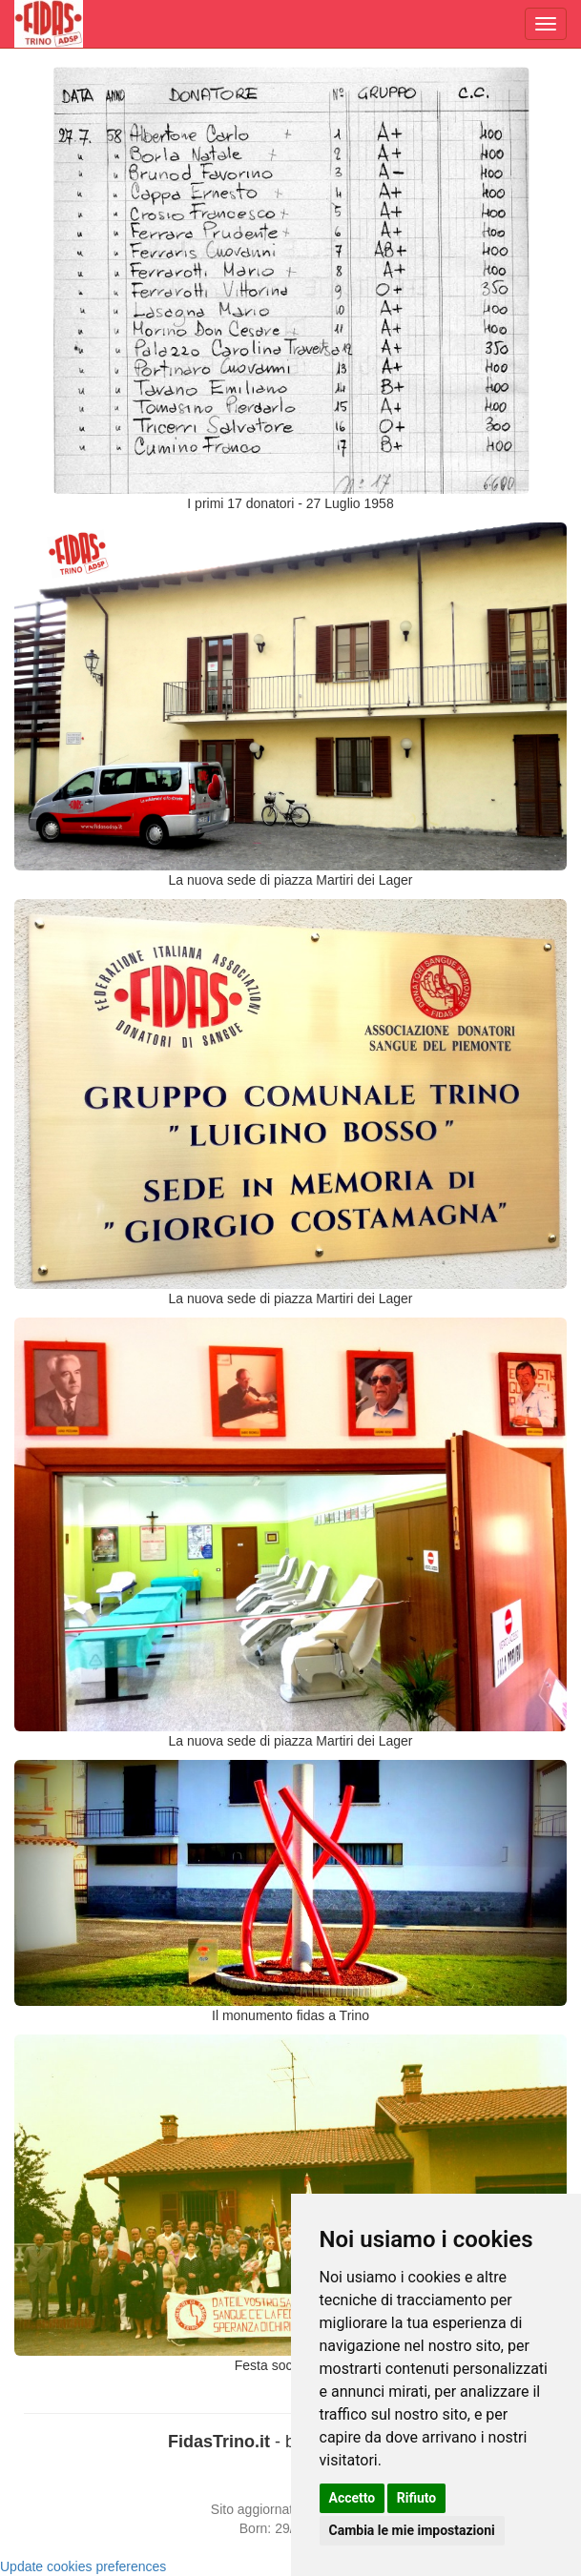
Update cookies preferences (83, 2566)
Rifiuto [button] (417, 2497)
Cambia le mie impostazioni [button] (412, 2530)
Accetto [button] (352, 2497)
